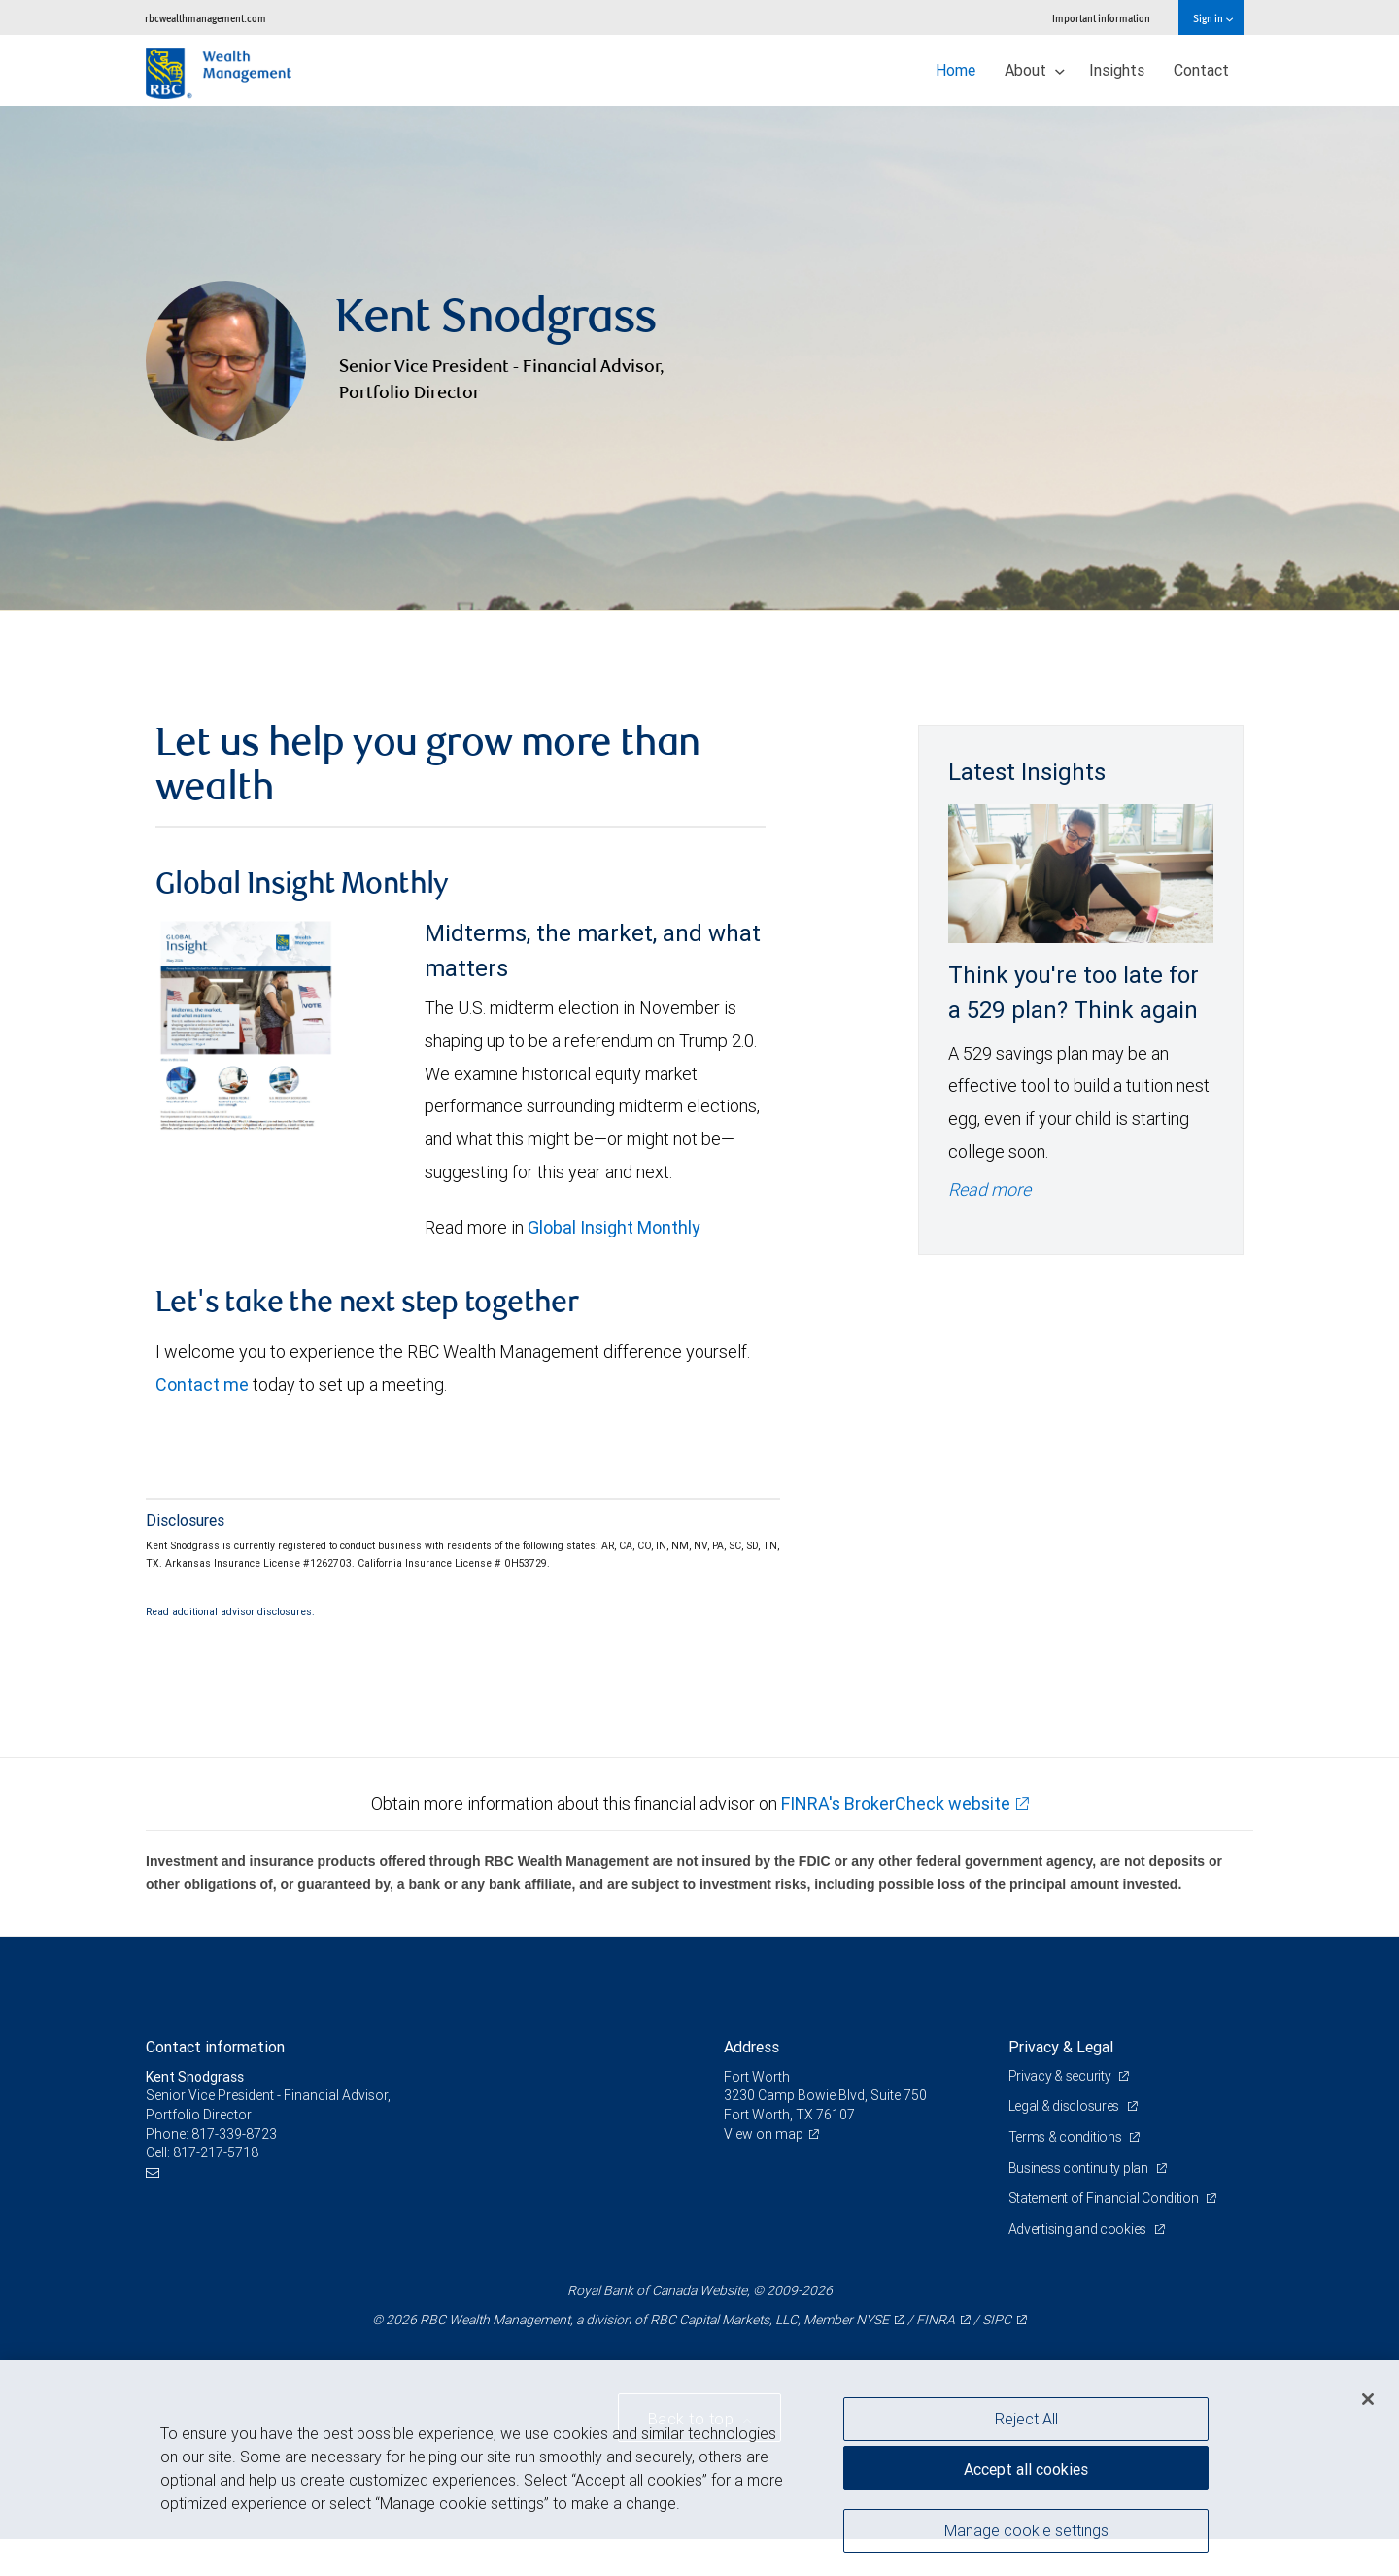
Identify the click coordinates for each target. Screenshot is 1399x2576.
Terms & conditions (1066, 2137)
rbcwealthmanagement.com (205, 18)
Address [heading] (751, 2046)
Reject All (1026, 2418)
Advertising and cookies (1078, 2229)
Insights (1116, 70)
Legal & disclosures (1065, 2106)
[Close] (1368, 2399)
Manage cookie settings (1026, 2530)
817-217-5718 (215, 2152)
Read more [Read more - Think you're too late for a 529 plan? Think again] (989, 1189)
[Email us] (155, 2172)
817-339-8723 (234, 2134)
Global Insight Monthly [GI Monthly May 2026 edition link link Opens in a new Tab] (614, 1227)
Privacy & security (1061, 2076)
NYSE (872, 2319)
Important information (1101, 18)
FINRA (935, 2319)
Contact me (202, 1384)
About (1035, 70)
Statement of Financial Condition (1105, 2198)
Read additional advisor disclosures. (230, 1611)
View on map (763, 2134)
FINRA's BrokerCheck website (895, 1803)
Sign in (1213, 18)
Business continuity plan (1079, 2168)
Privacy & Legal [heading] (1060, 2046)
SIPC (996, 2319)
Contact (1201, 70)
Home (955, 70)
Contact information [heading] (215, 2046)
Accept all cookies (1026, 2469)
